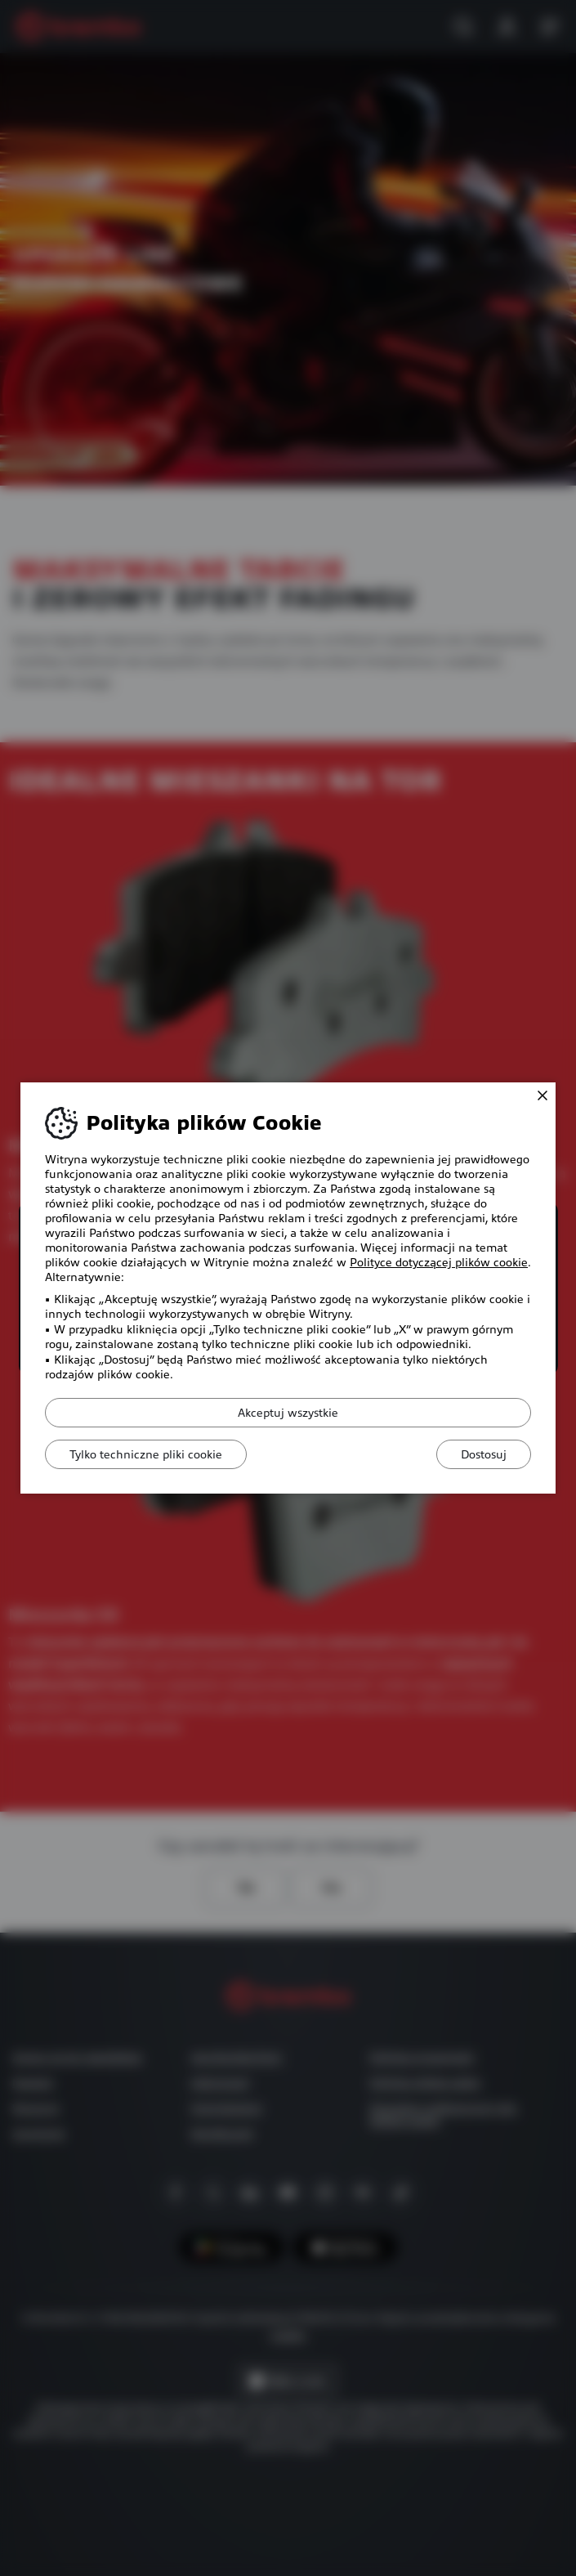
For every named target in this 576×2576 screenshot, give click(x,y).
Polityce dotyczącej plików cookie (439, 1262)
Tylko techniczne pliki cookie (146, 1454)
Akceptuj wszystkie (288, 1412)
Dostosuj (483, 1454)
